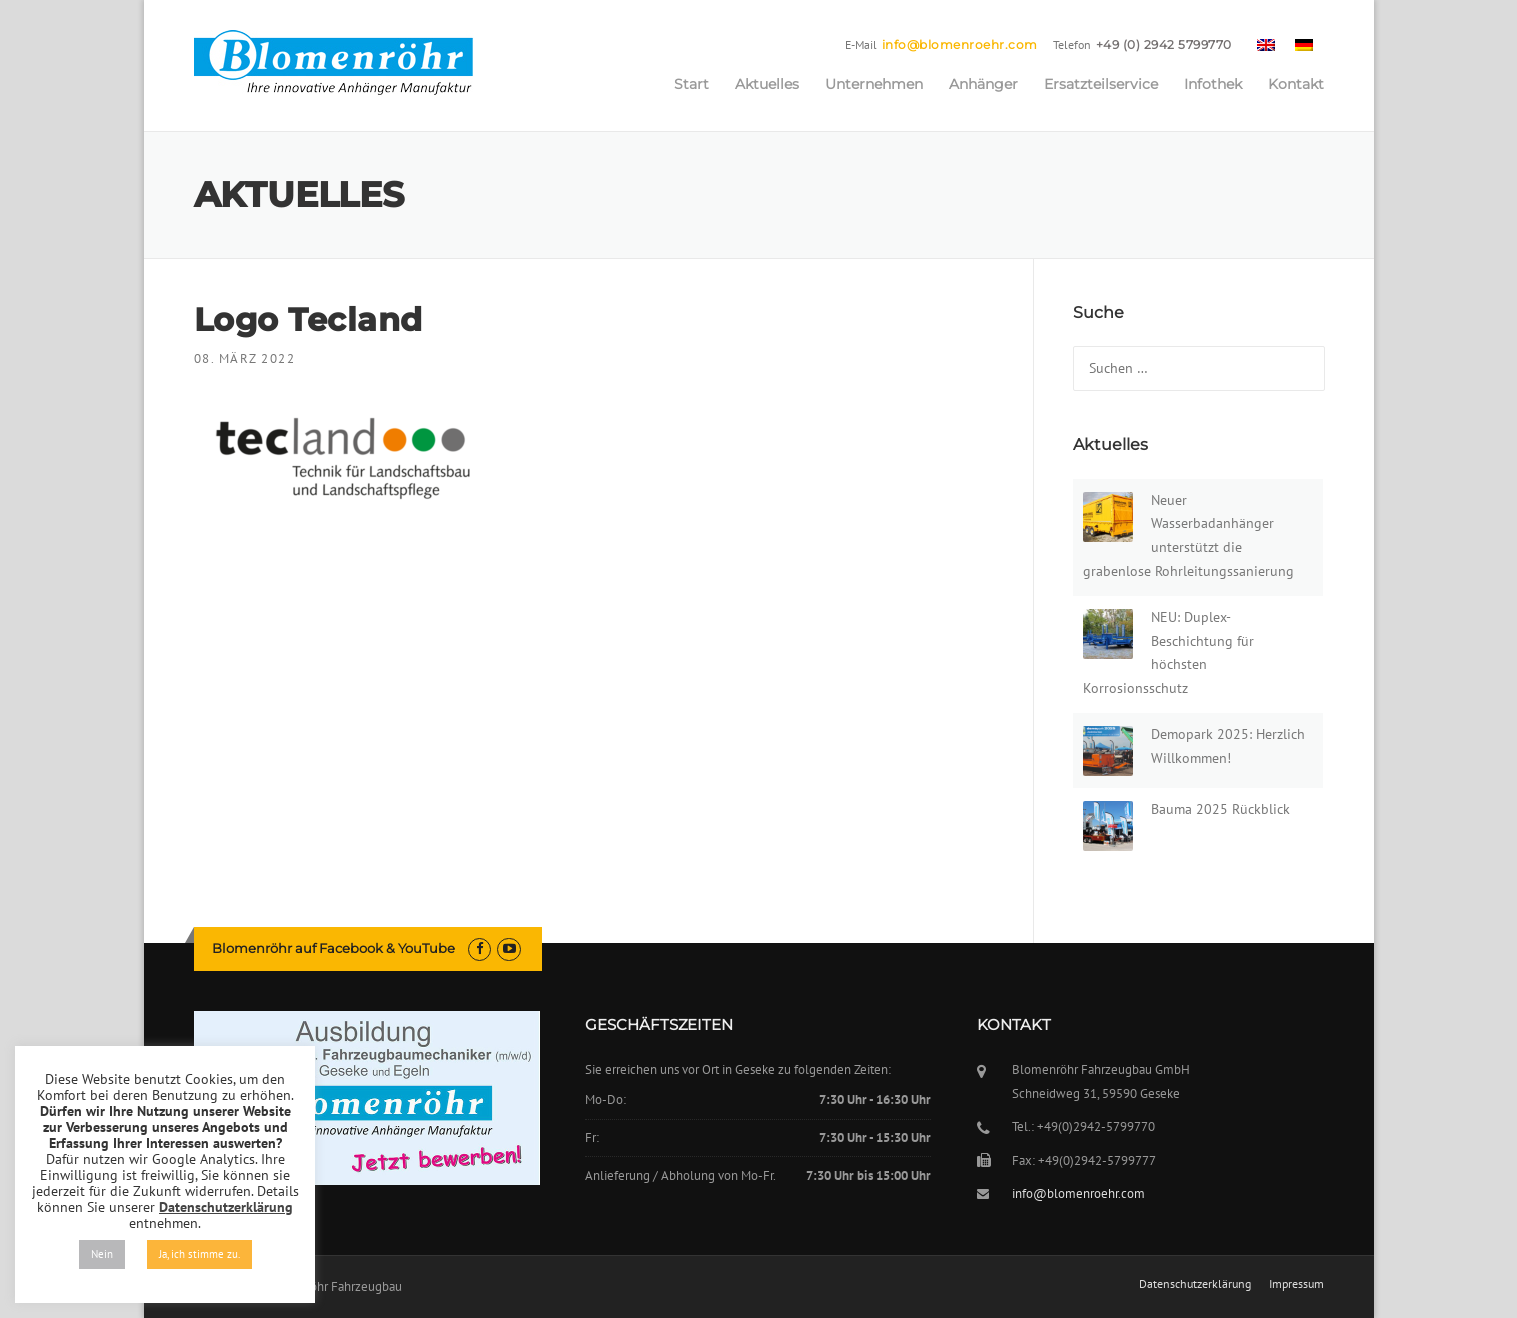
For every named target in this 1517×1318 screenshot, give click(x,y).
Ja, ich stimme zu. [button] (199, 1254)
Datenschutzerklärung (1195, 1284)
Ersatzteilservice (1101, 84)
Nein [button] (102, 1254)
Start (691, 84)
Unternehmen (874, 84)
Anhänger (983, 84)
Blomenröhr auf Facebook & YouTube (333, 948)
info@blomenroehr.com (960, 44)
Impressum (1296, 1284)
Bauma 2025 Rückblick (1220, 809)
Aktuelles (767, 84)
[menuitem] (1266, 44)
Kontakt (1296, 84)
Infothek (1213, 84)
